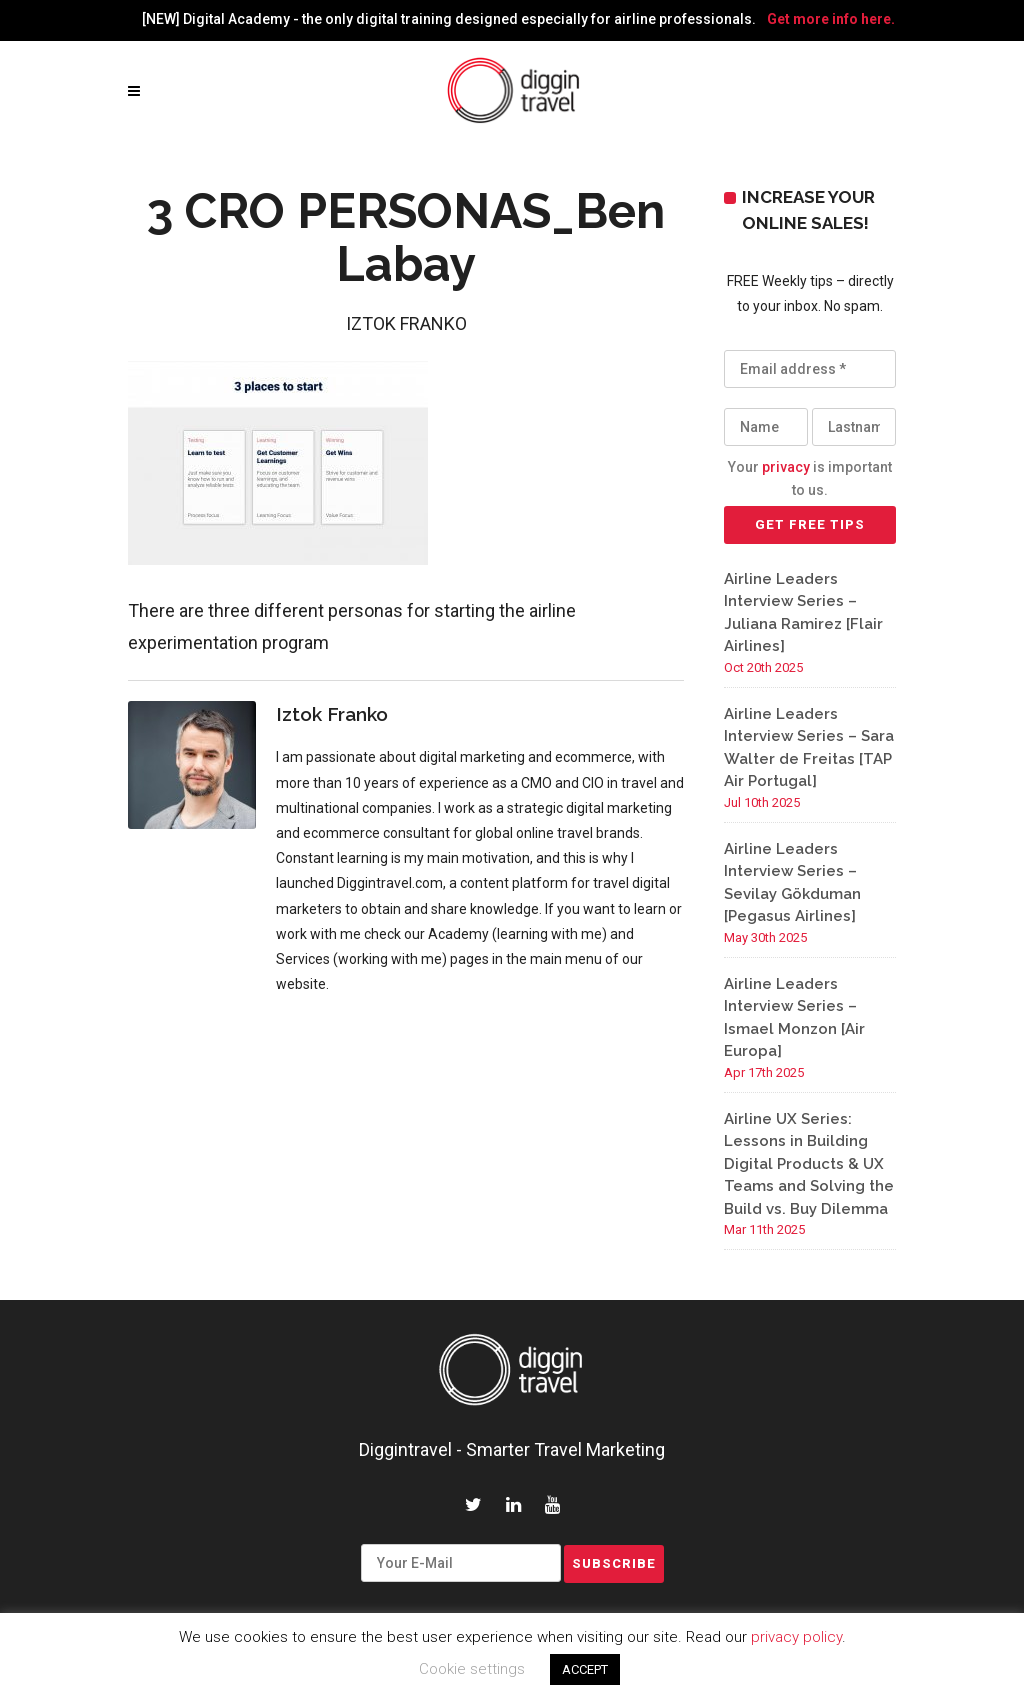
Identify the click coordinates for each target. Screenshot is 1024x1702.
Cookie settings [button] (472, 1669)
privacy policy (796, 1637)
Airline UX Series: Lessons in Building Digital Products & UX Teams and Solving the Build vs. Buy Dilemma (809, 1164)
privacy (786, 467)
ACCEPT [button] (585, 1669)
